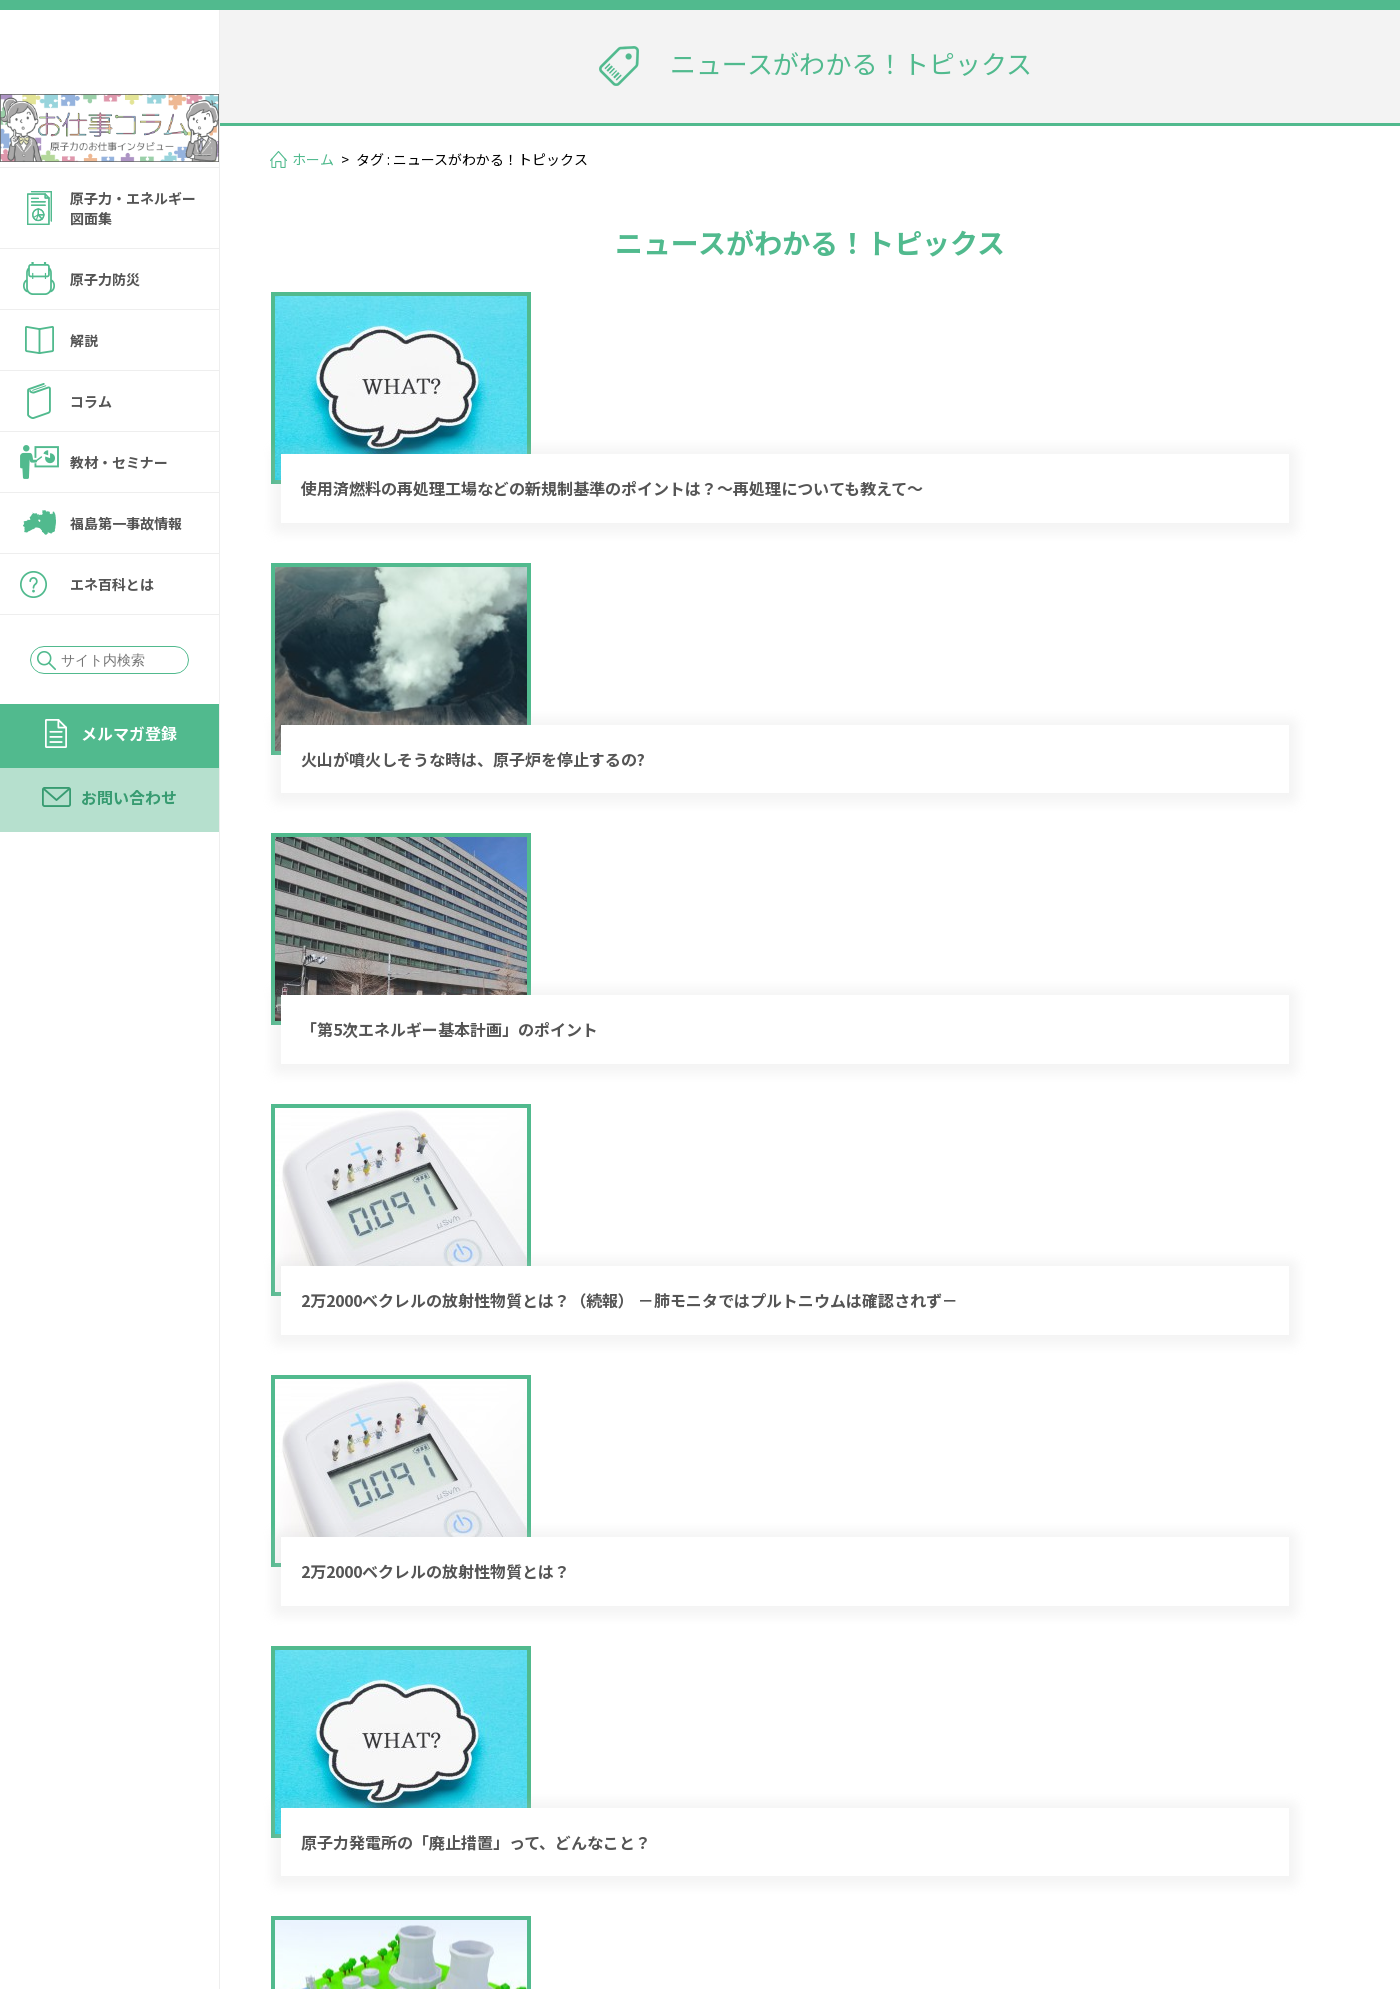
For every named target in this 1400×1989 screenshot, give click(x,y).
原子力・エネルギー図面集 (133, 262)
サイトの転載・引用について (1219, 1883)
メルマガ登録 (129, 787)
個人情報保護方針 (1016, 1883)
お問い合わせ (129, 851)
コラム (91, 455)
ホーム (313, 159)
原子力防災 (105, 333)
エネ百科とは (112, 638)
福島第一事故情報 (126, 577)
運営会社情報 (1282, 1855)
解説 (84, 394)
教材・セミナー (119, 516)
